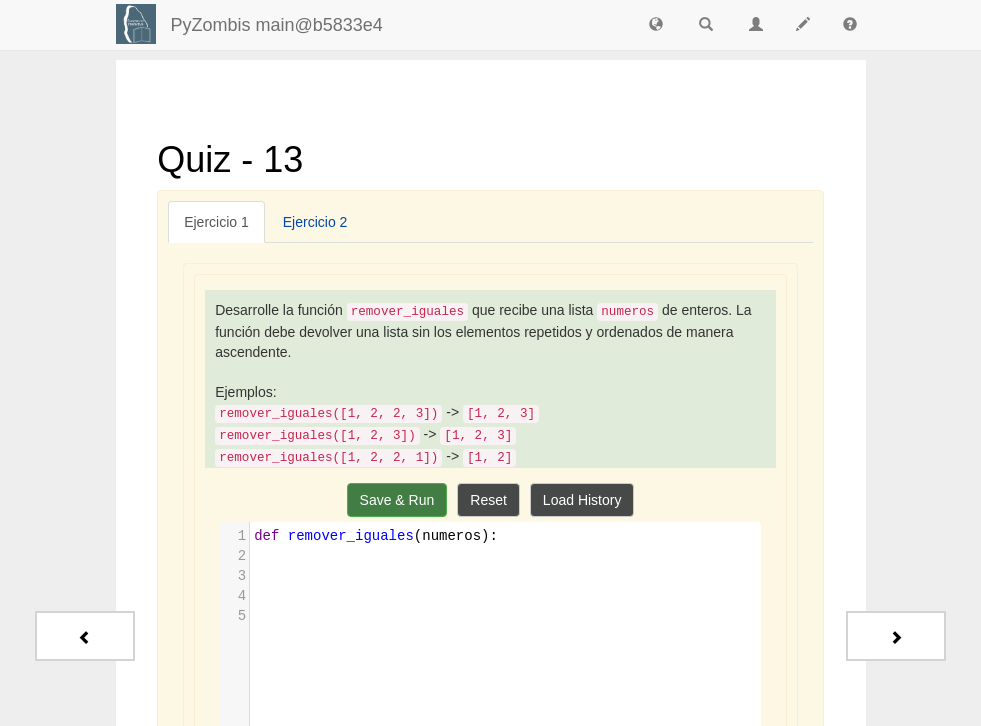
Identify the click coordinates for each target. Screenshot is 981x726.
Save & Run (397, 500)
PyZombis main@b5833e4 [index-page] (277, 25)
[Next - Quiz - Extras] (896, 636)
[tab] (216, 222)
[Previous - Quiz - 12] (85, 636)
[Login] (136, 24)
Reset (488, 500)
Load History (582, 500)
